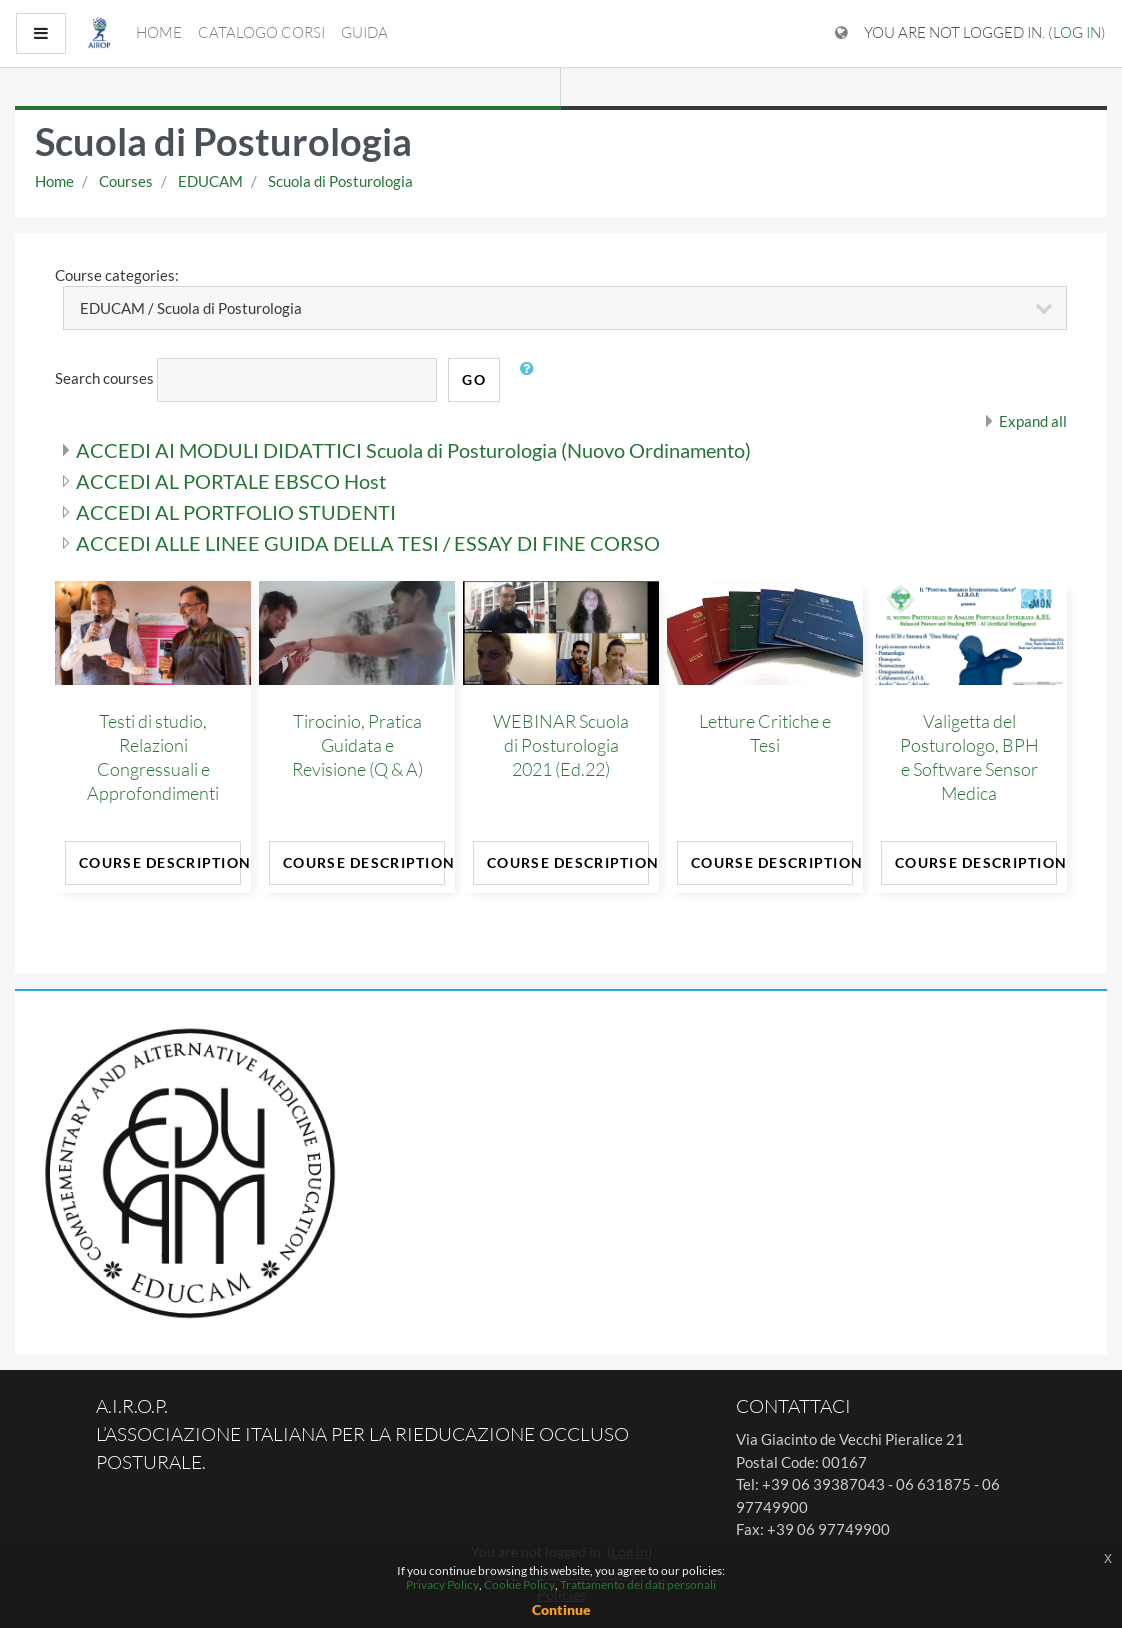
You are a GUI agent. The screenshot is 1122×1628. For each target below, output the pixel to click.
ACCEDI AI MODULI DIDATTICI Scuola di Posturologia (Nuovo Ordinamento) (413, 450)
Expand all (1033, 421)
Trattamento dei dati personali (638, 1584)
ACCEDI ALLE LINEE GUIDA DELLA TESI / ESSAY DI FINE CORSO (368, 543)
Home (159, 32)
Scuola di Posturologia (340, 181)
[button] (531, 380)
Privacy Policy (442, 1584)
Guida (364, 32)
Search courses (104, 378)
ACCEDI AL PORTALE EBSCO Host (231, 481)
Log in (1077, 32)
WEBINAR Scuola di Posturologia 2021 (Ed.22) (561, 745)
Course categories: (117, 275)
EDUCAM (210, 181)
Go (474, 379)
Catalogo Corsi (261, 32)
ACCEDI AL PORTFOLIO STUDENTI (236, 512)
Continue (561, 1609)
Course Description (160, 862)
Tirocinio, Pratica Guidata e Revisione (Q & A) (357, 745)
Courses (126, 181)
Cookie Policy (519, 1584)
